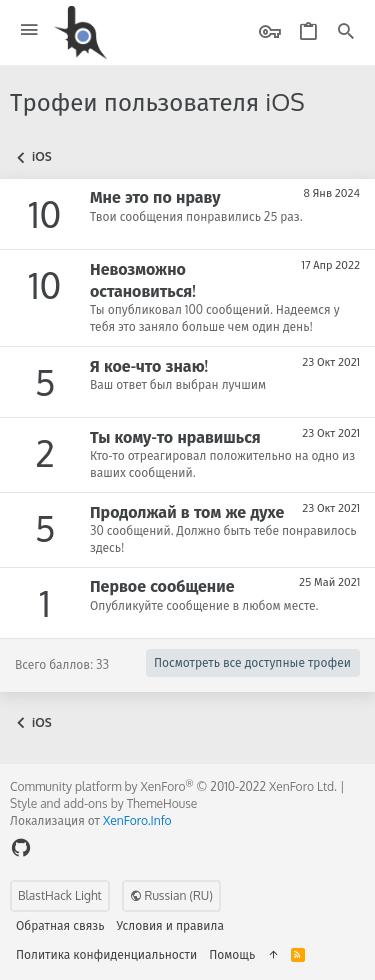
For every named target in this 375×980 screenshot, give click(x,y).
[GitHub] (21, 847)
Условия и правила (170, 925)
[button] (29, 30)
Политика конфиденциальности (106, 954)
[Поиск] (346, 32)
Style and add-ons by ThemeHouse (103, 803)
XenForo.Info (137, 820)
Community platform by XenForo (173, 786)
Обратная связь (60, 925)
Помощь (232, 954)
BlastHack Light (60, 895)
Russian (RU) (171, 895)
